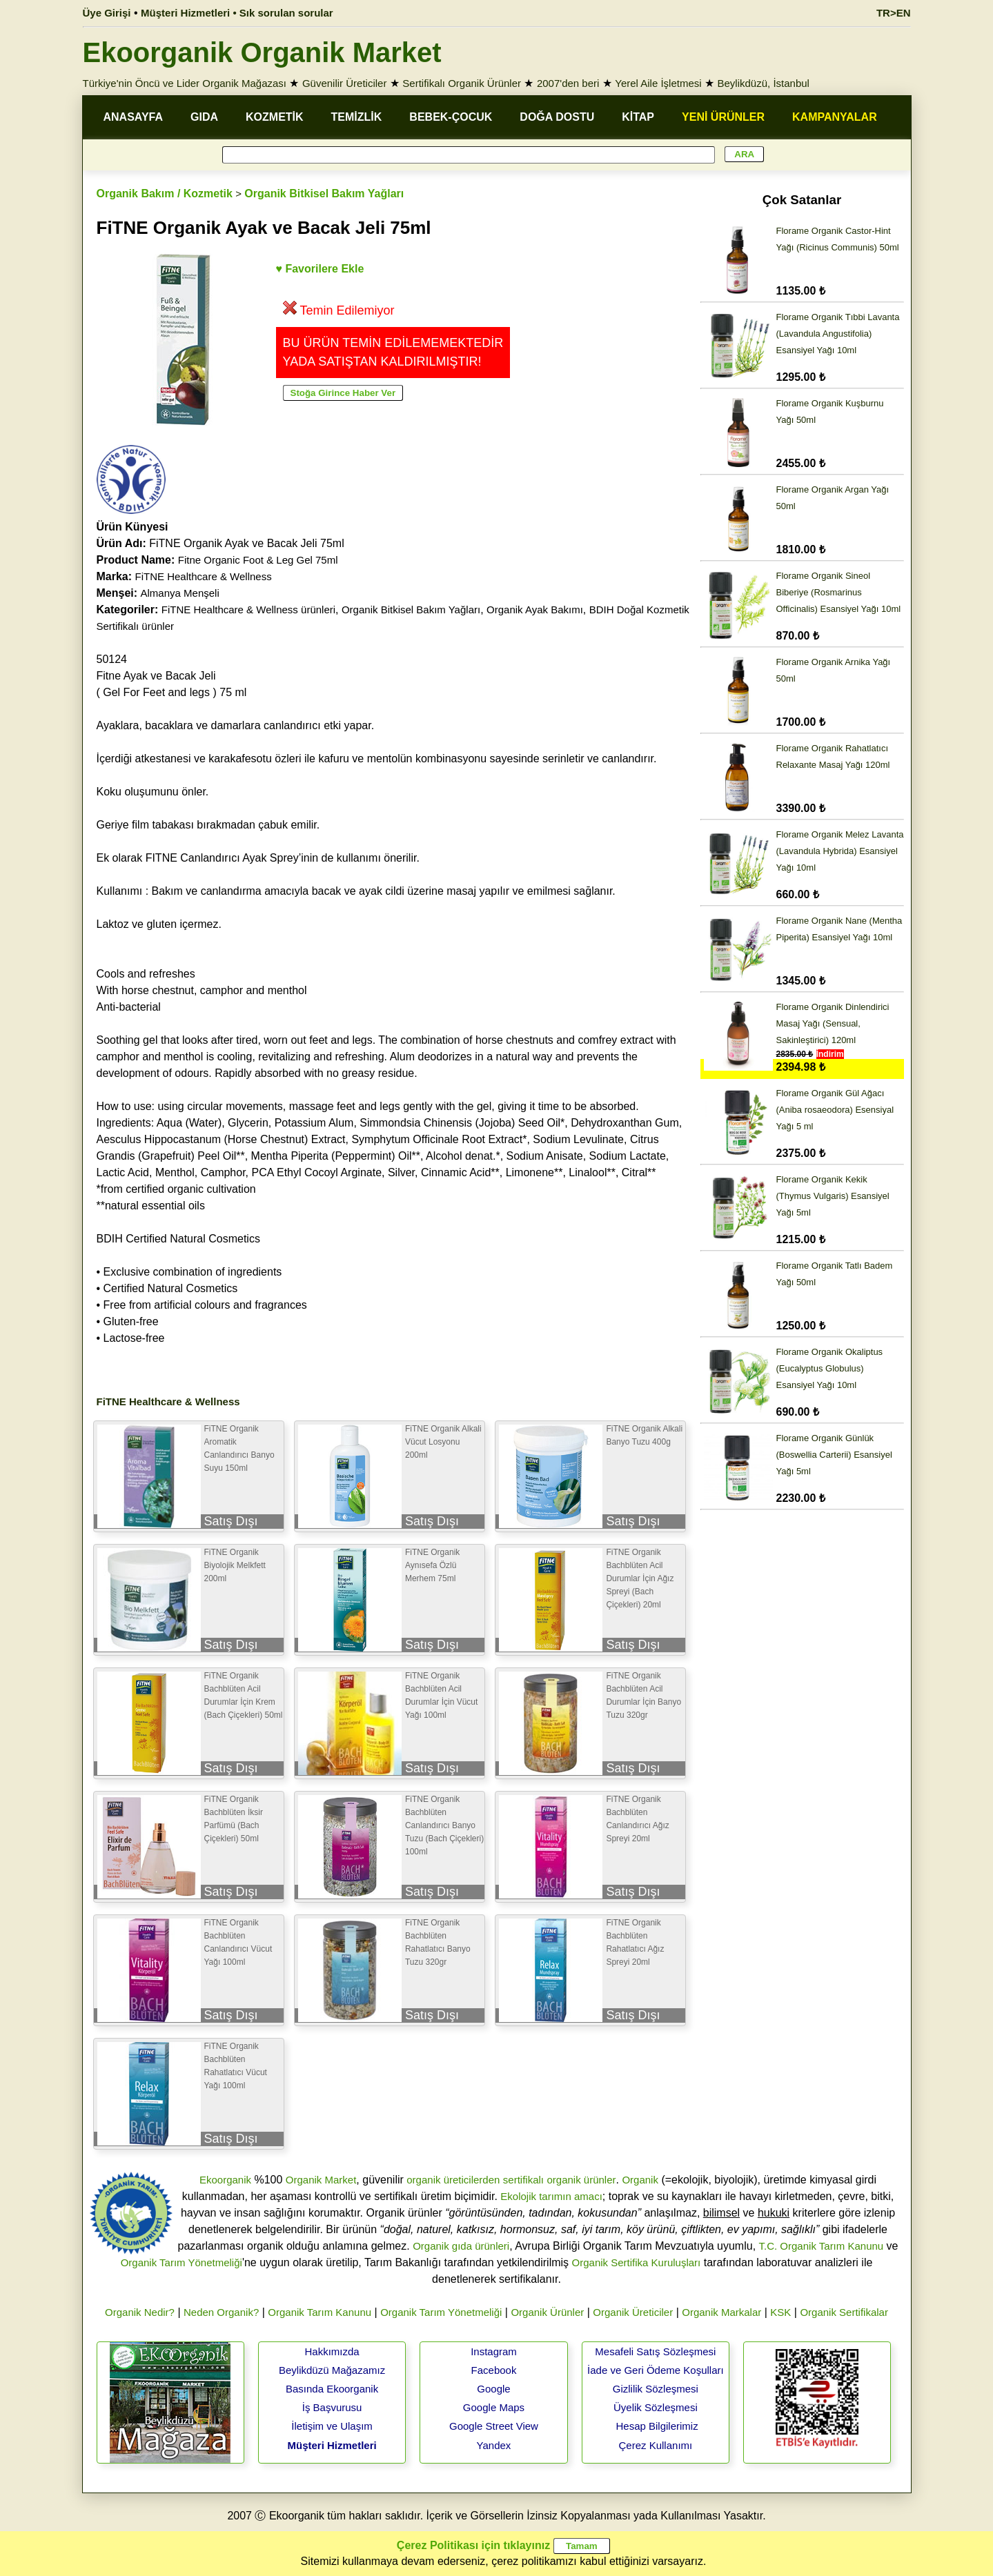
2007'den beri (568, 83)
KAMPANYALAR (834, 117)
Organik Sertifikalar (844, 2312)
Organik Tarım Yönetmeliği (181, 2262)
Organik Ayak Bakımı (534, 609)
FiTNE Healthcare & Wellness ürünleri (248, 609)
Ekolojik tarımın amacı (551, 2196)
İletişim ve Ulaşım (332, 2426)
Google (493, 2389)
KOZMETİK (275, 117)
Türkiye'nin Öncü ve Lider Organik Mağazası (185, 83)
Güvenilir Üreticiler (344, 83)
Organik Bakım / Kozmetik (165, 193)
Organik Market (321, 2180)
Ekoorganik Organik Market (262, 52)
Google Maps (493, 2407)
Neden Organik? (221, 2312)
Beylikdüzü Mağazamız (332, 2370)
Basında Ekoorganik (332, 2389)
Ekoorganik (225, 2180)
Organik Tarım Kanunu (319, 2312)
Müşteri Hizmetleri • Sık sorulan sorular (237, 13)
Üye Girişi (107, 13)
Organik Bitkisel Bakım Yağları (324, 193)
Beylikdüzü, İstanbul (763, 83)
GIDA (204, 117)
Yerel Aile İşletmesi (658, 83)
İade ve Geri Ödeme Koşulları (655, 2370)
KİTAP (638, 117)
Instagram (494, 2351)
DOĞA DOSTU (557, 117)
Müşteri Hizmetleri (331, 2445)
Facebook (494, 2370)
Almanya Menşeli (180, 593)
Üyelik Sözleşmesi (655, 2407)
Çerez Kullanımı (656, 2445)
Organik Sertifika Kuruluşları (636, 2262)
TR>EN (893, 13)
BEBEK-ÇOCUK (450, 117)
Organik (640, 2180)
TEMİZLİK (356, 117)
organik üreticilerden (453, 2180)
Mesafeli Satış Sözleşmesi (655, 2351)
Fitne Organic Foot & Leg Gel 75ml (258, 560)
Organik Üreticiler (633, 2312)
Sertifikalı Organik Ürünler (461, 83)
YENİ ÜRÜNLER (723, 117)
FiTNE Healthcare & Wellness (203, 576)
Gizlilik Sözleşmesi (655, 2389)
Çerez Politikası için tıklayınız (473, 2545)
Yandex (494, 2445)
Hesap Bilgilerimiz (657, 2426)
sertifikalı (523, 2180)
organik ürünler (581, 2180)
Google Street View (493, 2426)
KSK (780, 2312)
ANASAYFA (134, 117)
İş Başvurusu (332, 2407)
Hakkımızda (331, 2351)
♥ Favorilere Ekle (320, 269)
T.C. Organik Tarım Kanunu (821, 2246)
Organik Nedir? (140, 2312)
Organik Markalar (721, 2312)
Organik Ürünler (547, 2312)
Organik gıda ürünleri (461, 2246)
